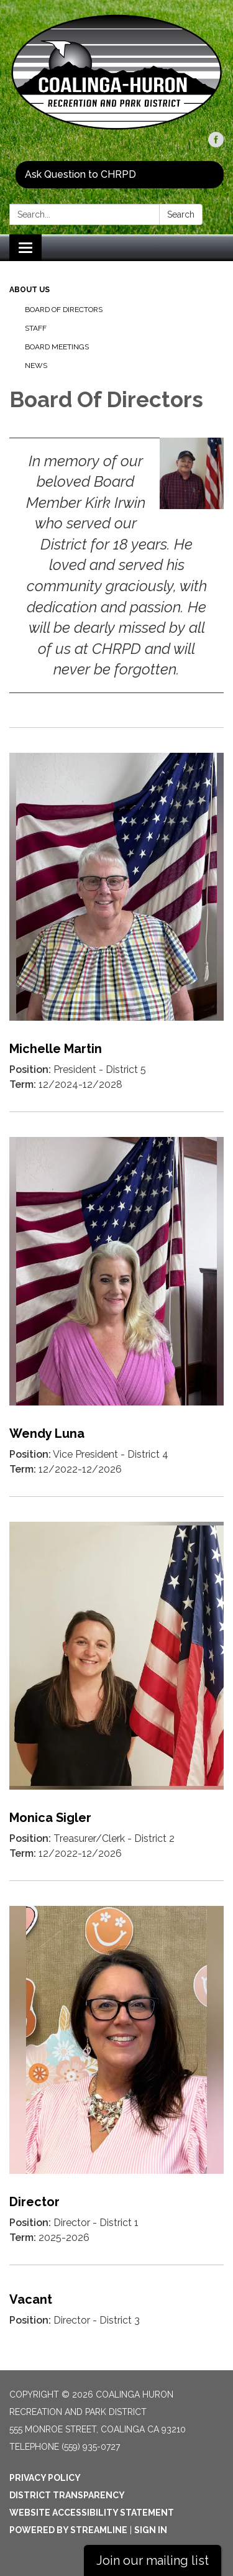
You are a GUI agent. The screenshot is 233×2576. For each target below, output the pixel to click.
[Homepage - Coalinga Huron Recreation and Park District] (116, 72)
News (36, 365)
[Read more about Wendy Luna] (116, 1303)
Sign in (150, 2530)
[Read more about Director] (116, 2072)
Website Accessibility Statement (91, 2513)
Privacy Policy (45, 2478)
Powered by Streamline (68, 2530)
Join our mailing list (152, 2560)
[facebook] (216, 144)
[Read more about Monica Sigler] (116, 1688)
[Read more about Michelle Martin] (116, 919)
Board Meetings (57, 347)
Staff (36, 328)
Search (180, 214)
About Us (29, 289)
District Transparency (67, 2495)
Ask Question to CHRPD (80, 174)
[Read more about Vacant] (116, 2306)
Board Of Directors (64, 309)
